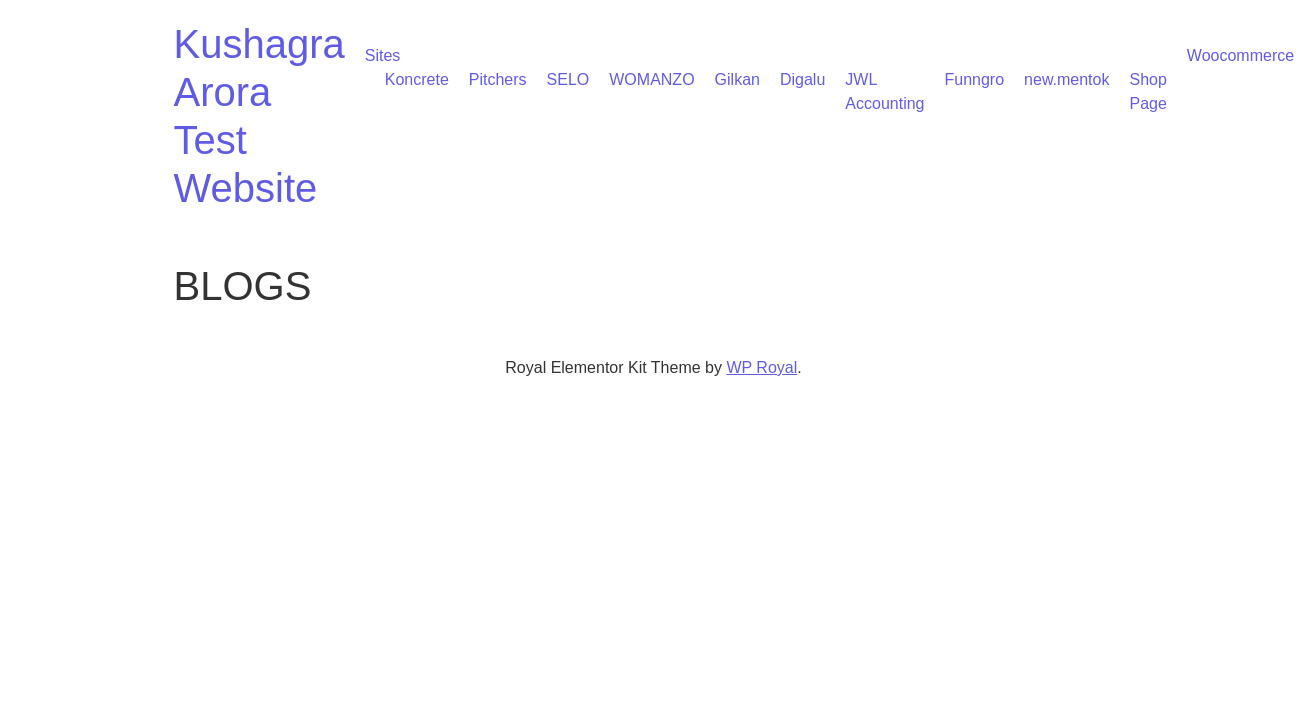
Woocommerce (1240, 55)
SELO (568, 79)
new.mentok (1066, 79)
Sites (383, 55)
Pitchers (498, 79)
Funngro (974, 79)
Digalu (802, 79)
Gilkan (737, 79)
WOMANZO (651, 79)
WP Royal (761, 367)
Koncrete (417, 79)
